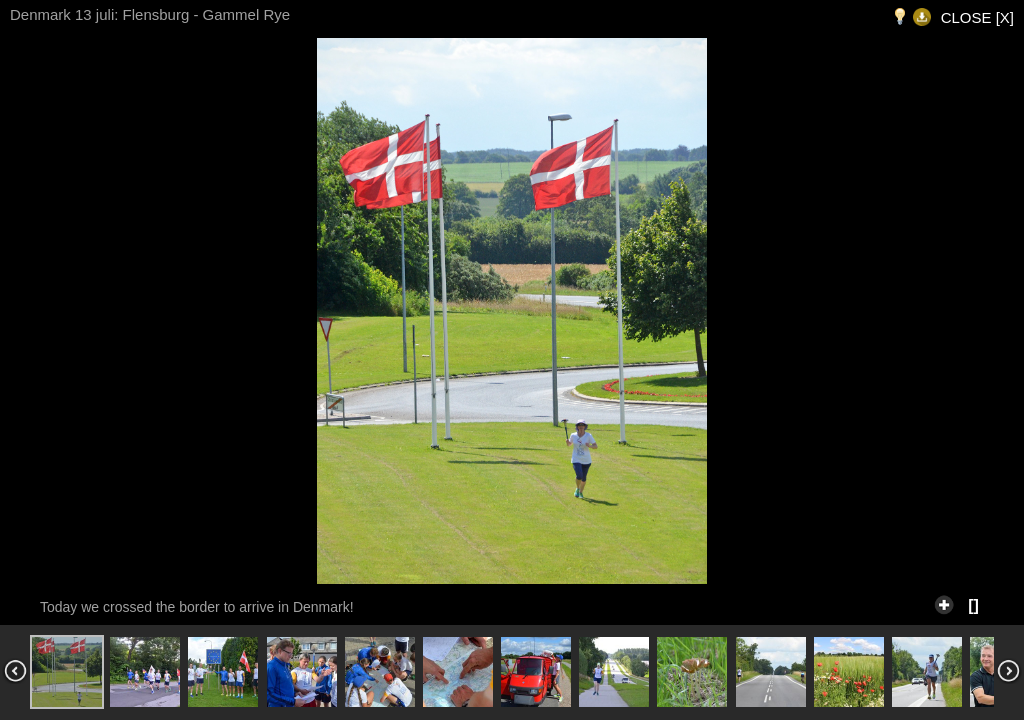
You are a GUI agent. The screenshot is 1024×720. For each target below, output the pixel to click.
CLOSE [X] (977, 17)
